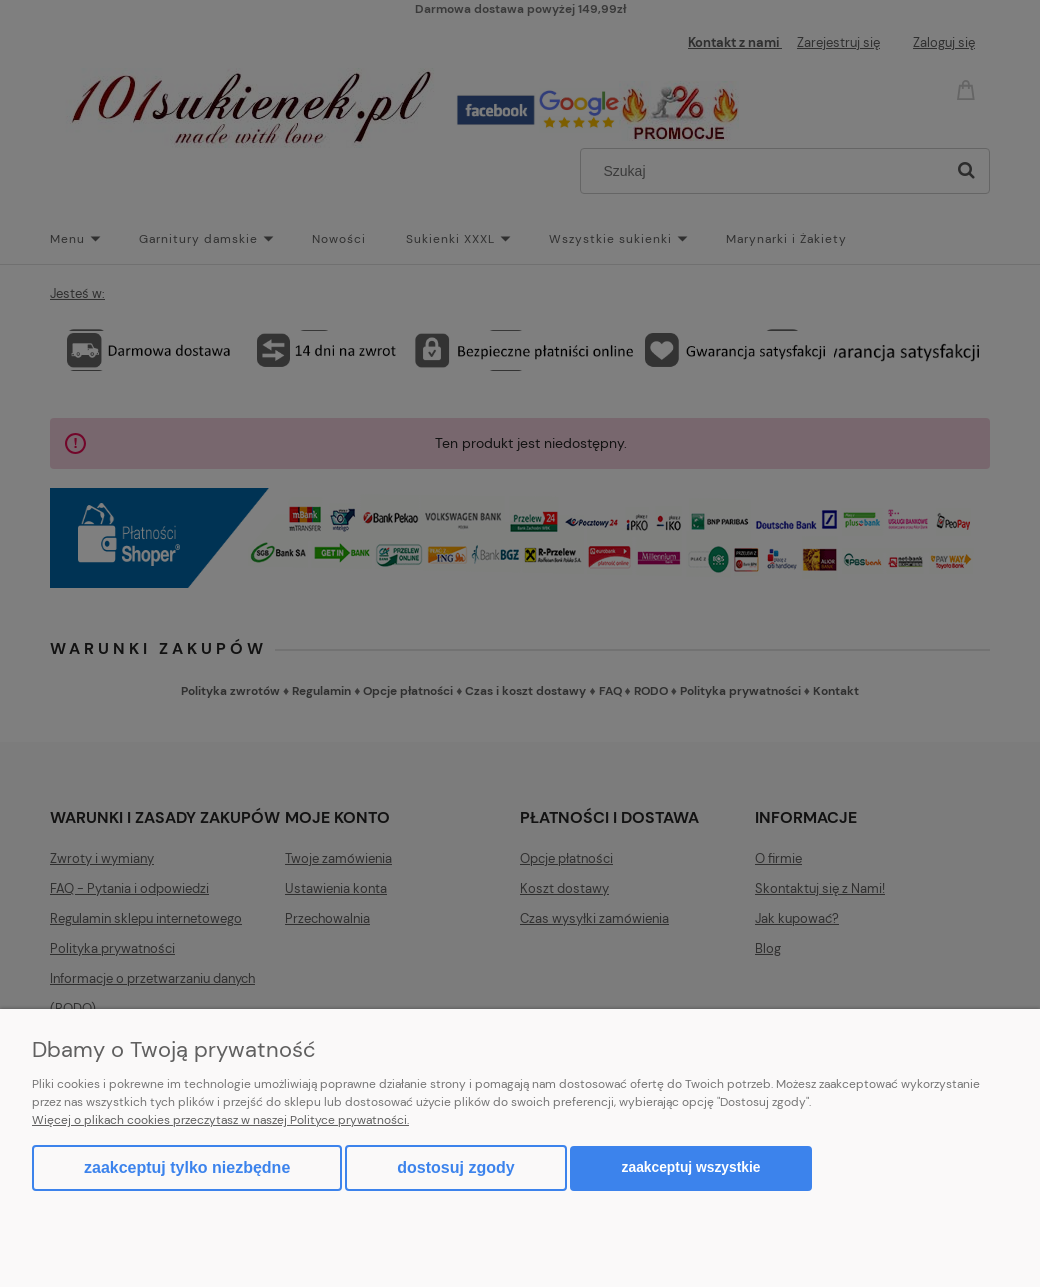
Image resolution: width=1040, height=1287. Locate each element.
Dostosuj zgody (455, 1167)
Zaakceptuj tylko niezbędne (187, 1167)
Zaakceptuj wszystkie (691, 1167)
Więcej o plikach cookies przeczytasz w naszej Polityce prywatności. (220, 1120)
